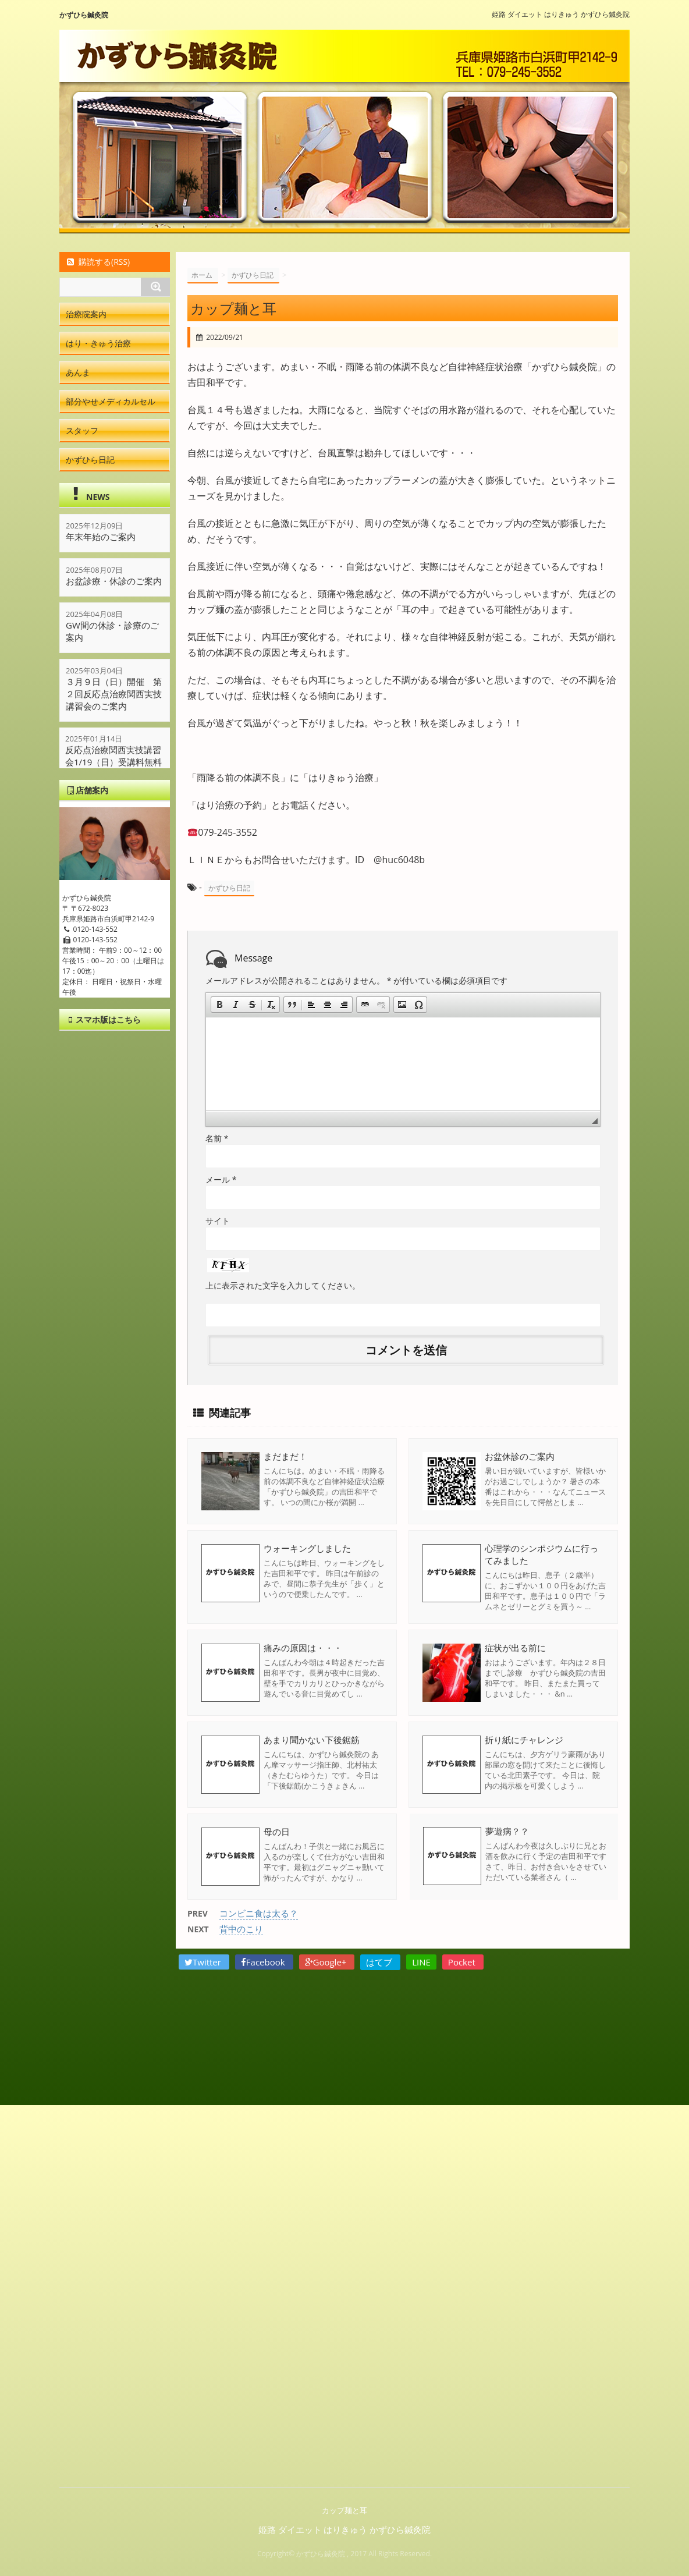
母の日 (277, 1831)
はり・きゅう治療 (98, 343)
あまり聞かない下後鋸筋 (312, 1739)
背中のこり (241, 1929)
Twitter (203, 1962)
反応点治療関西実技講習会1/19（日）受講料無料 (114, 756)
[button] (219, 1004)
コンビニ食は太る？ (258, 1913)
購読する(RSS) (97, 261)
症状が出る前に (515, 1648)
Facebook (264, 1962)
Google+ (327, 1962)
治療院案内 (86, 314)
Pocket (463, 1962)
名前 (216, 1138)
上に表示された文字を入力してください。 (282, 1285)
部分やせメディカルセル (110, 401)
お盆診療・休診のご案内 (114, 581)
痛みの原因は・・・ (303, 1648)
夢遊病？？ (506, 1831)
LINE (421, 1962)
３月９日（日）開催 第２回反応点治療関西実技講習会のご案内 (114, 694)
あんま (78, 372)
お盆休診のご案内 (520, 1456)
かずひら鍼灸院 (83, 15)
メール (220, 1179)
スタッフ (82, 430)
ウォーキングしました (307, 1548)
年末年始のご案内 (101, 536)
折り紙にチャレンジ (524, 1739)
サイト (217, 1220)
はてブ (380, 1962)
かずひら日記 (229, 888)
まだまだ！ (285, 1456)
